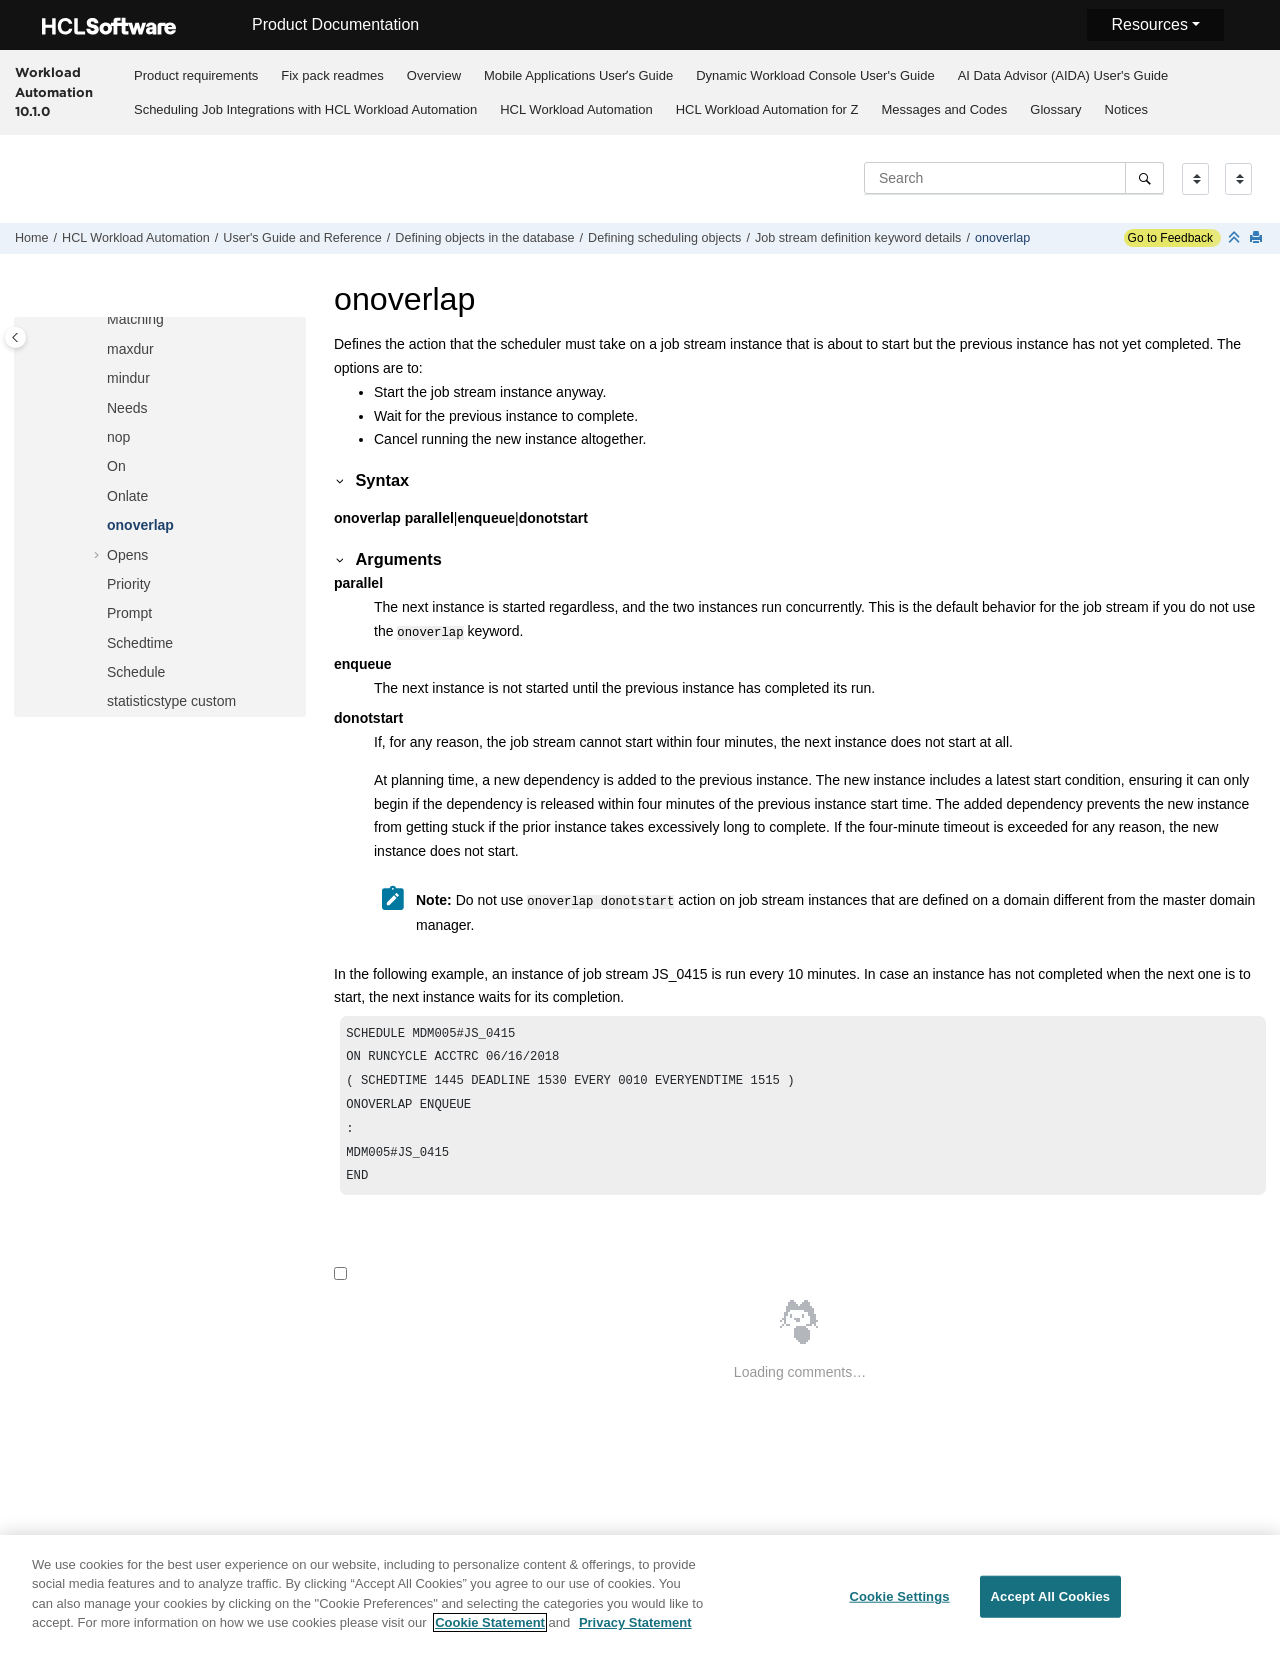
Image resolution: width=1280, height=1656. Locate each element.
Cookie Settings (899, 1608)
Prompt (129, 613)
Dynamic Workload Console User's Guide (815, 75)
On (116, 466)
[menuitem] (195, 75)
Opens (127, 555)
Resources (1149, 24)
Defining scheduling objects (664, 238)
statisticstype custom (171, 701)
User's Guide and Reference (302, 238)
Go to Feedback (1168, 238)
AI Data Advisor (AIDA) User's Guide (1063, 75)
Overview (434, 75)
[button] (99, 320)
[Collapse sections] (1236, 238)
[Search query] (1014, 178)
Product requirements (196, 75)
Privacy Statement (635, 1634)
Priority (129, 584)
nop (118, 437)
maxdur (130, 349)
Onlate (127, 496)
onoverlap (1002, 238)
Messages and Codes (945, 109)
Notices (1126, 109)
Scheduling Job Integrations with (305, 109)
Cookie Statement (490, 1634)
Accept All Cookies (1051, 1608)
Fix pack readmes (332, 75)
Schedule (136, 672)
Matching (135, 319)
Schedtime (140, 643)
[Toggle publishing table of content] (15, 337)
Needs (127, 408)
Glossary (1055, 109)
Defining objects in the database (484, 238)
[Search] (1144, 178)
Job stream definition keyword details (858, 238)
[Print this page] (1258, 238)
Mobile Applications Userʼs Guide (578, 75)
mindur (128, 378)
